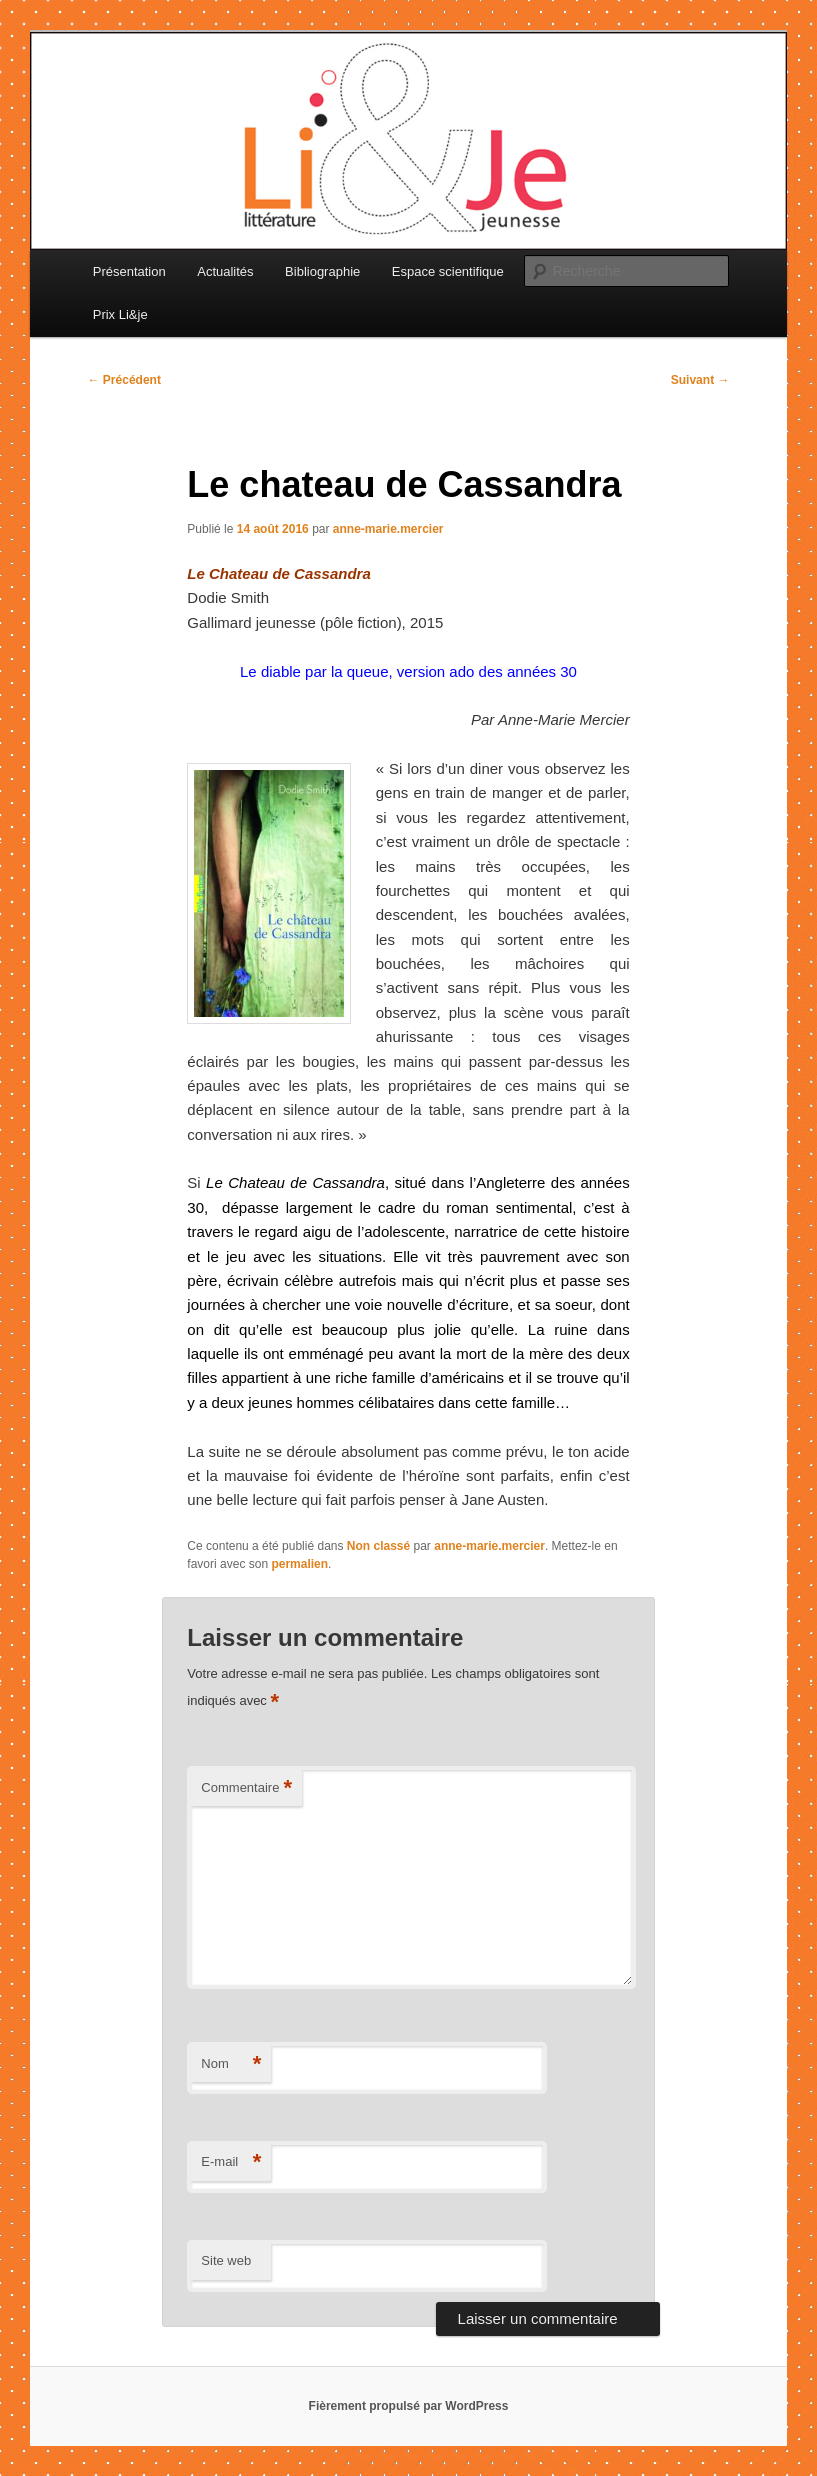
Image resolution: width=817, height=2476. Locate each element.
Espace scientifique (448, 271)
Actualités (225, 271)
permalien (299, 1564)
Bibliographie (322, 271)
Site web (226, 2260)
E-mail (231, 2162)
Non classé (378, 1546)
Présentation (129, 271)
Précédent (124, 380)
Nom (231, 2064)
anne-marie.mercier (388, 529)
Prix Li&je (120, 314)
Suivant (700, 380)
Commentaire (246, 1788)
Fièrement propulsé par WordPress (409, 2406)
